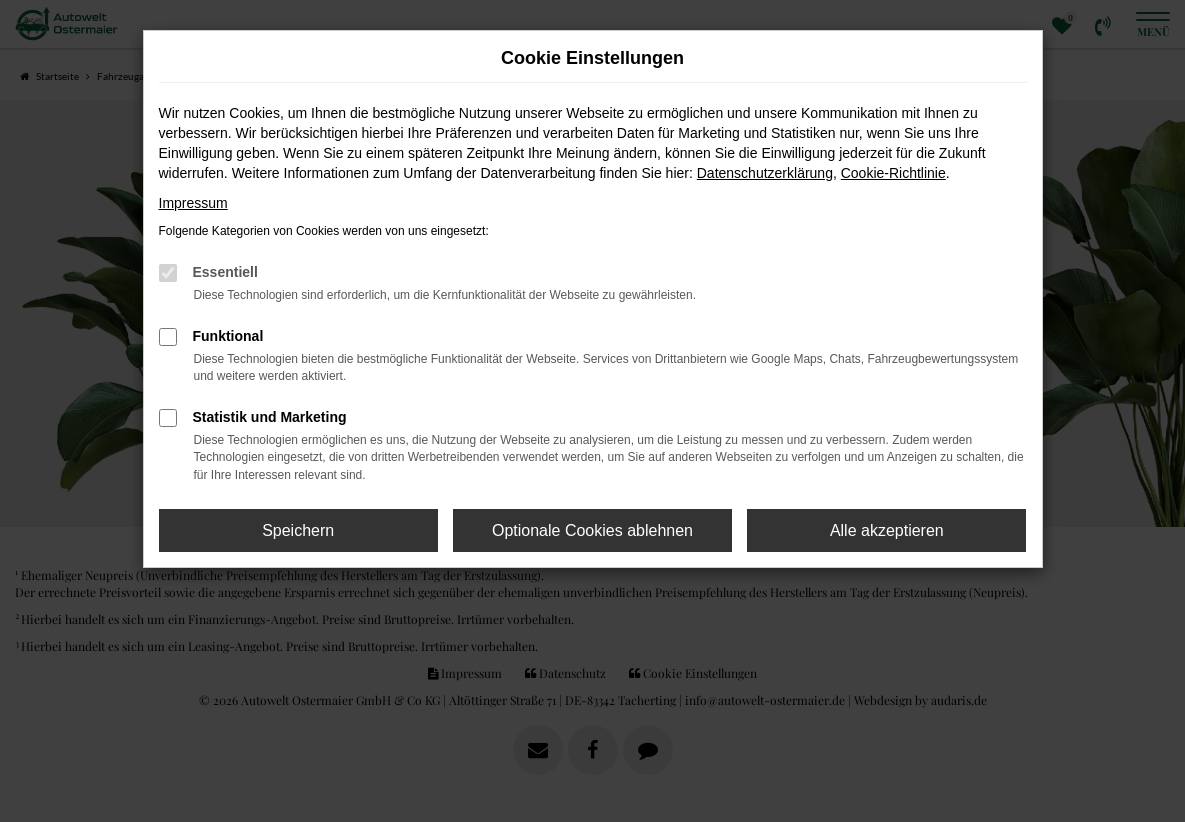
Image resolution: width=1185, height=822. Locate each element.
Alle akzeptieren (887, 530)
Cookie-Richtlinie (893, 173)
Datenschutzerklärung (765, 173)
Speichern (298, 530)
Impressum (193, 203)
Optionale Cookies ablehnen (592, 530)
